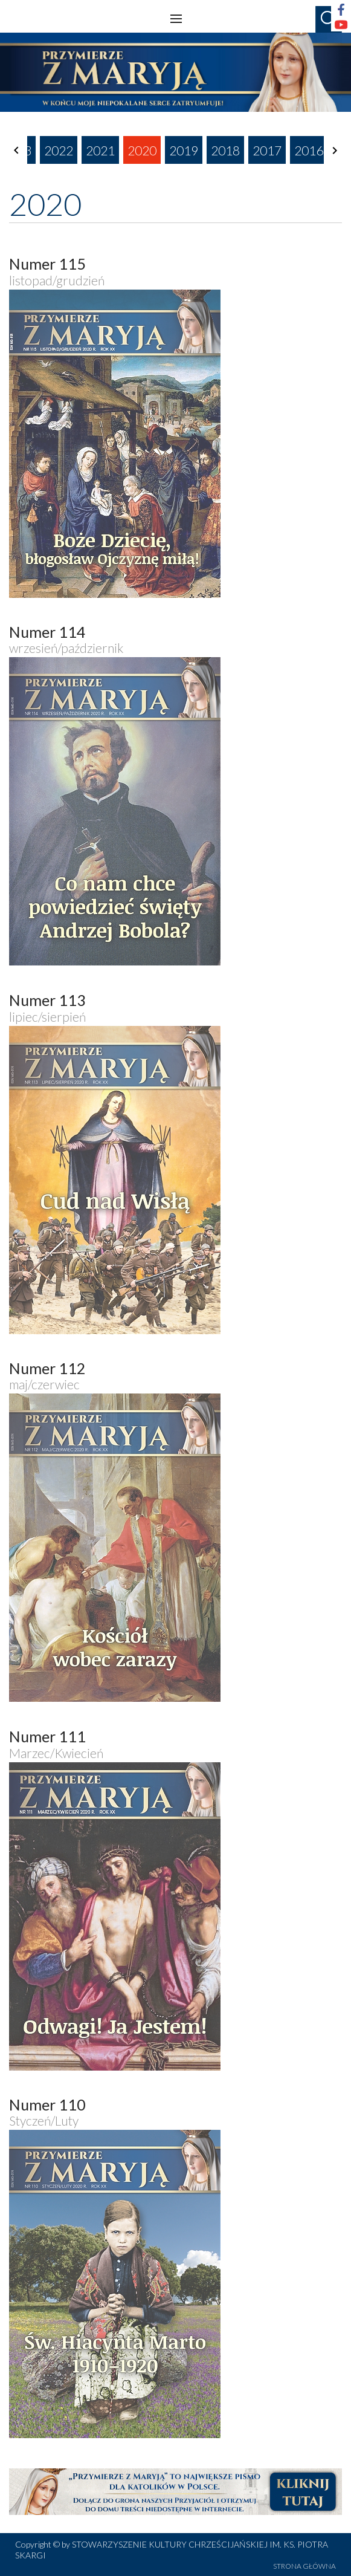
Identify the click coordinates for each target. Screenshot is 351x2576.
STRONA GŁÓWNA (304, 2566)
